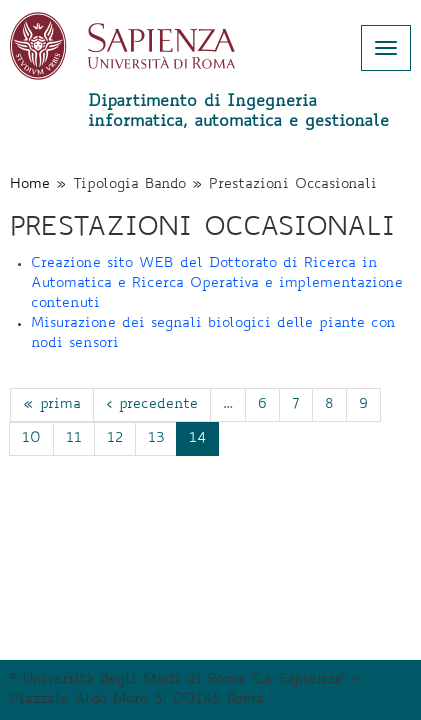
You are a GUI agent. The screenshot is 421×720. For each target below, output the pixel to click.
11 (74, 439)
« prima (52, 405)
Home (30, 185)
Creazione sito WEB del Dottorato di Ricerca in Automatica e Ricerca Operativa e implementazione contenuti (217, 284)
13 (156, 439)
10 (31, 439)
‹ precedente (152, 405)
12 (115, 439)
